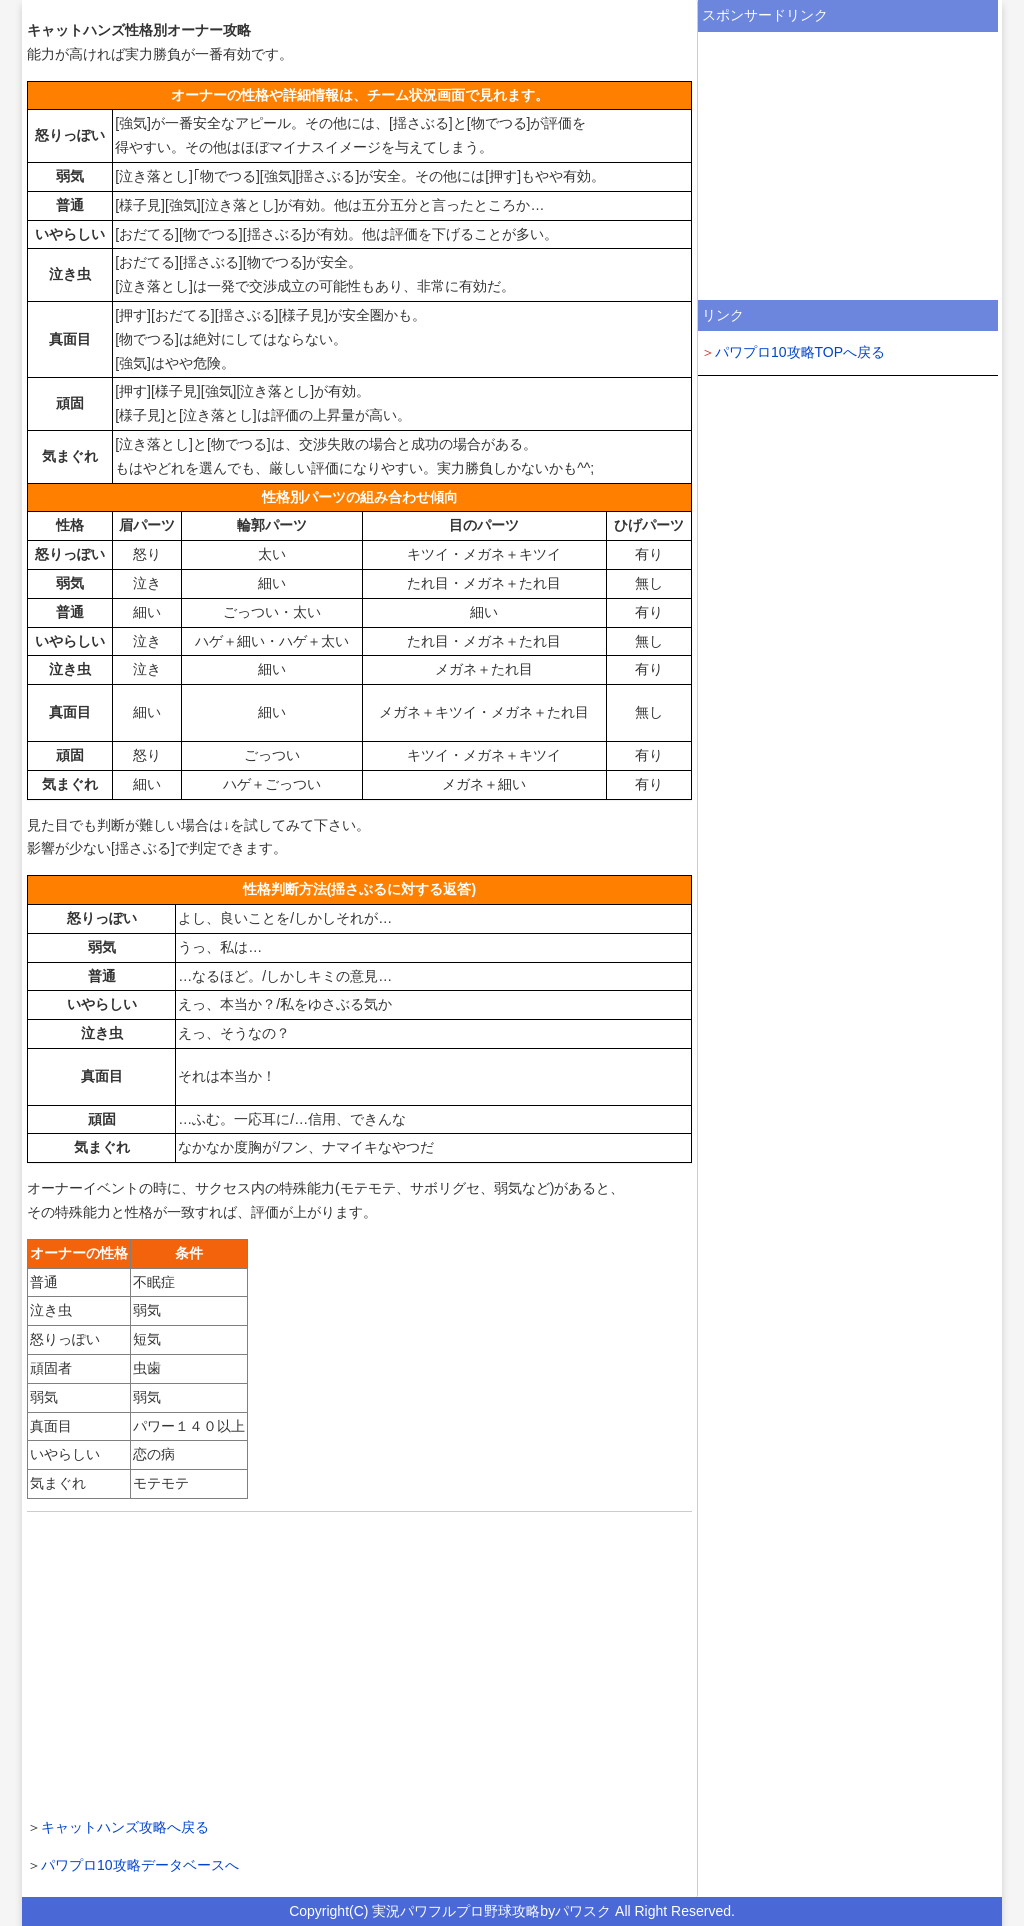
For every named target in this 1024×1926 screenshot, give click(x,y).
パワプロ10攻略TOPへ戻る (800, 352)
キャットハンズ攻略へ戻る (125, 1827)
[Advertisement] (359, 1662)
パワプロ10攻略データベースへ (140, 1865)
